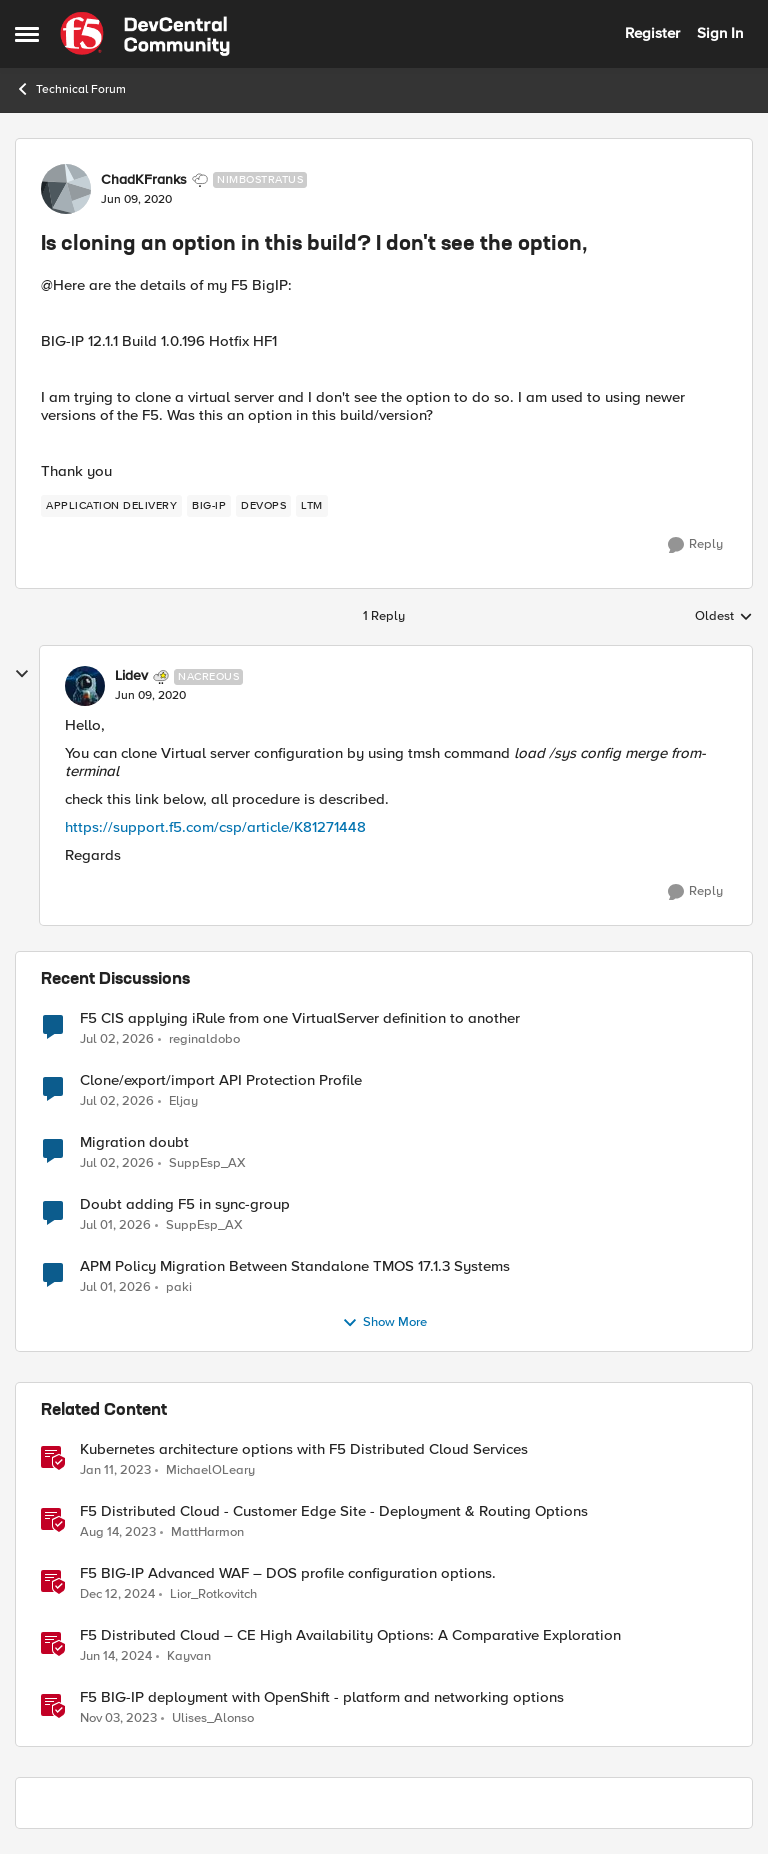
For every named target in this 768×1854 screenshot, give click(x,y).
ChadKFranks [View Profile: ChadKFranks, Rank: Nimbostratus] (144, 180)
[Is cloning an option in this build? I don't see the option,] (150, 696)
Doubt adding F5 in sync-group (185, 1204)
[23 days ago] (117, 1039)
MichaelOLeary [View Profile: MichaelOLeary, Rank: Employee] (210, 1469)
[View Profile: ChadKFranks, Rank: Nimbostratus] (66, 189)
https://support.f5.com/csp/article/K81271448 (215, 827)
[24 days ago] (117, 1101)
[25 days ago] (115, 1225)
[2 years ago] (118, 1532)
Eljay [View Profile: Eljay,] (183, 1100)
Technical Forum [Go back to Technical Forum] (70, 89)
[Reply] (695, 545)
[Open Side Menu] (27, 34)
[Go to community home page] (145, 34)
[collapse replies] (22, 674)
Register (652, 33)
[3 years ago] (115, 1470)
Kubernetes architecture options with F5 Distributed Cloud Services (304, 1449)
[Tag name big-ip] (209, 506)
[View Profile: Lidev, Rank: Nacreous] (85, 686)
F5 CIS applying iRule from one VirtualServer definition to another (300, 1018)
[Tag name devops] (263, 506)
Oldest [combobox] (724, 617)
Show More (384, 1323)
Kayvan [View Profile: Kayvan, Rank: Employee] (189, 1655)
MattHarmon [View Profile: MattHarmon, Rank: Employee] (207, 1531)
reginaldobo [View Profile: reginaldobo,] (204, 1038)
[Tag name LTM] (312, 506)
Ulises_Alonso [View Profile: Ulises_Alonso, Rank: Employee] (213, 1718)
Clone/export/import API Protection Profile (221, 1080)
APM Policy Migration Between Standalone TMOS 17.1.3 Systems (295, 1266)
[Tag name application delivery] (111, 506)
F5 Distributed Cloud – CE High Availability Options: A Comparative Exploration (350, 1635)
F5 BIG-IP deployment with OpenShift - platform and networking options (322, 1697)
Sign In (720, 33)
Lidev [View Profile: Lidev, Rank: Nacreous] (131, 676)
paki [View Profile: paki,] (179, 1286)
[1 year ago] (117, 1594)
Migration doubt (134, 1142)
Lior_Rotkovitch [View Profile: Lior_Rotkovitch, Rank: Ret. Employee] (213, 1593)
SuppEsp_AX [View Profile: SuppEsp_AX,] (207, 1162)
